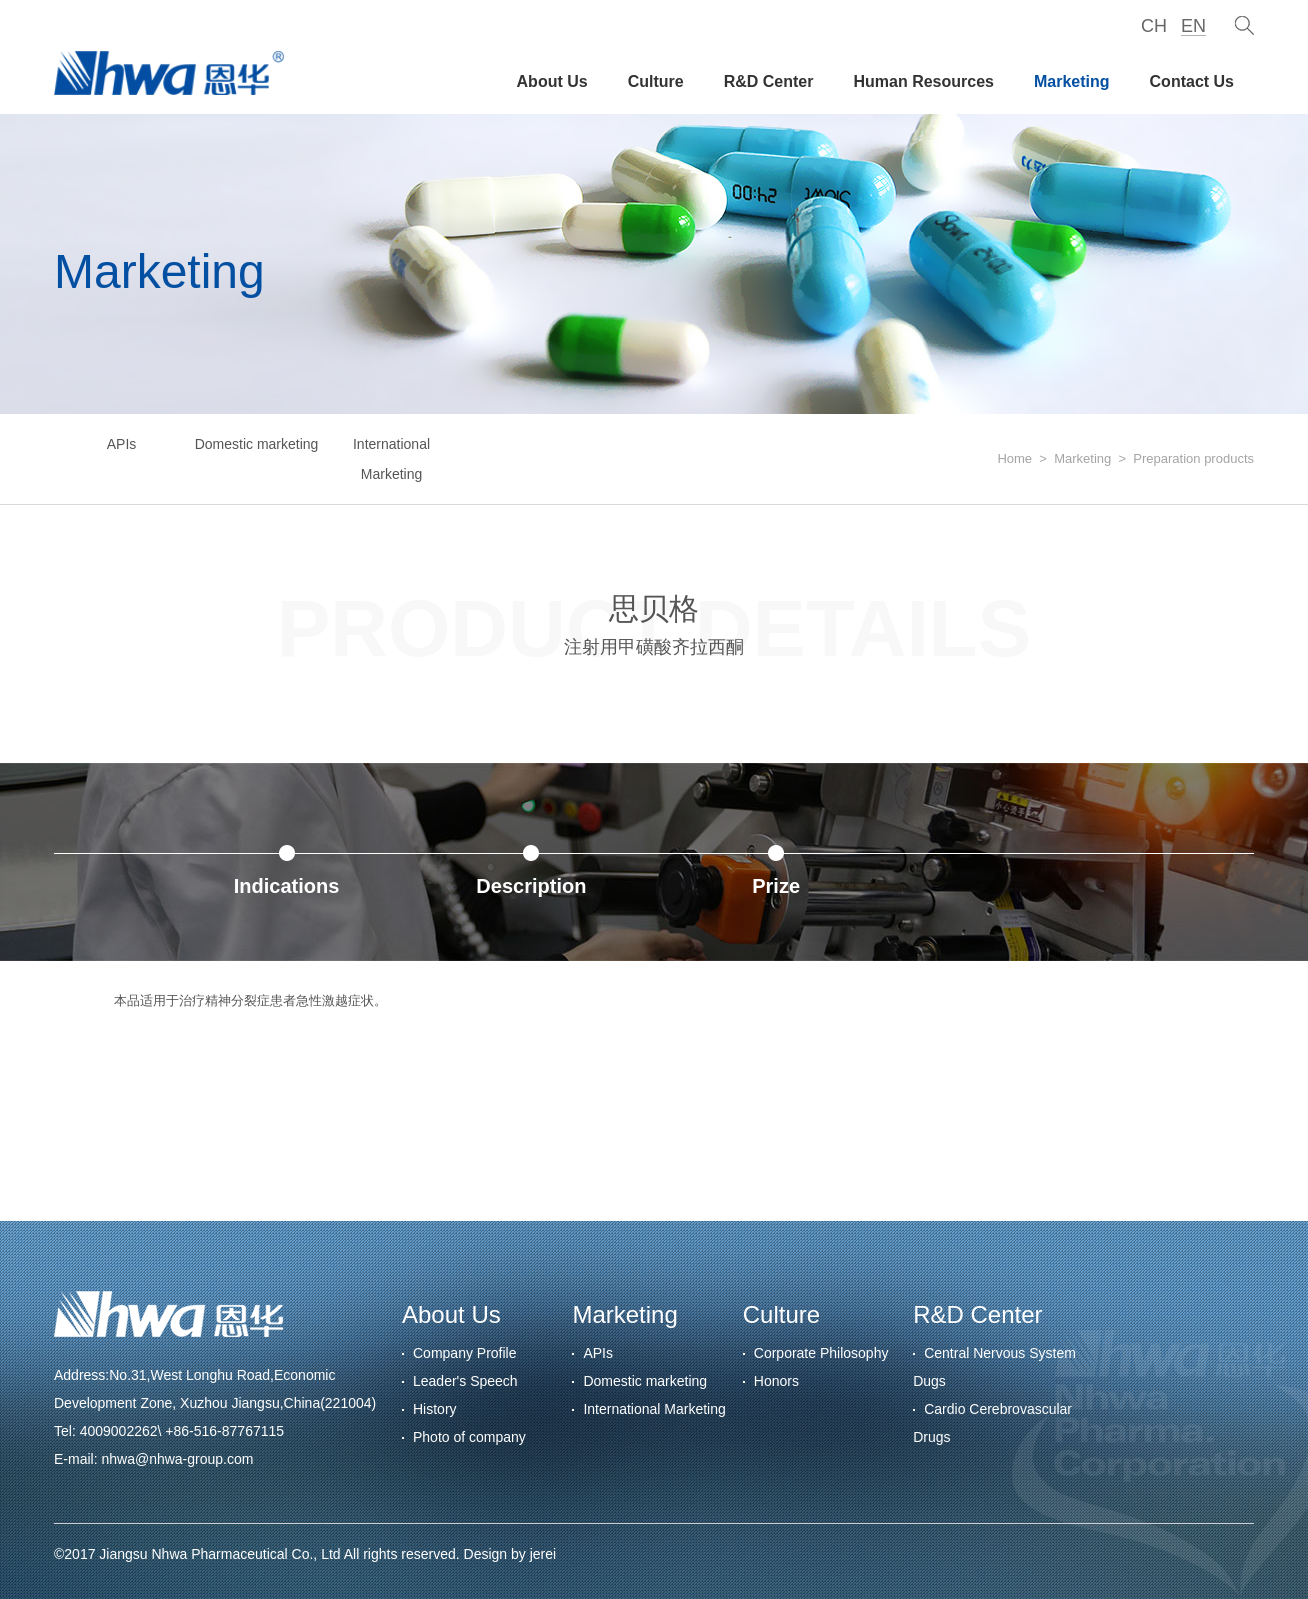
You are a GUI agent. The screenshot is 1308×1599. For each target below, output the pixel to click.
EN (1193, 26)
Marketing (1072, 81)
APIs (122, 444)
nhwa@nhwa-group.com (177, 1459)
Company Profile (465, 1353)
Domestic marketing (257, 444)
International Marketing (391, 459)
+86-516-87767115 (224, 1431)
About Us (552, 81)
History (435, 1409)
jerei (543, 1554)
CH (1154, 26)
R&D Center (769, 81)
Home (1014, 458)
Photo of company (469, 1437)
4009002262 (119, 1431)
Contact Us (1192, 81)
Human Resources (923, 81)
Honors (776, 1381)
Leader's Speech (465, 1381)
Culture (656, 81)
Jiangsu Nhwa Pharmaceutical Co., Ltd (219, 1554)
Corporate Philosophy (821, 1353)
